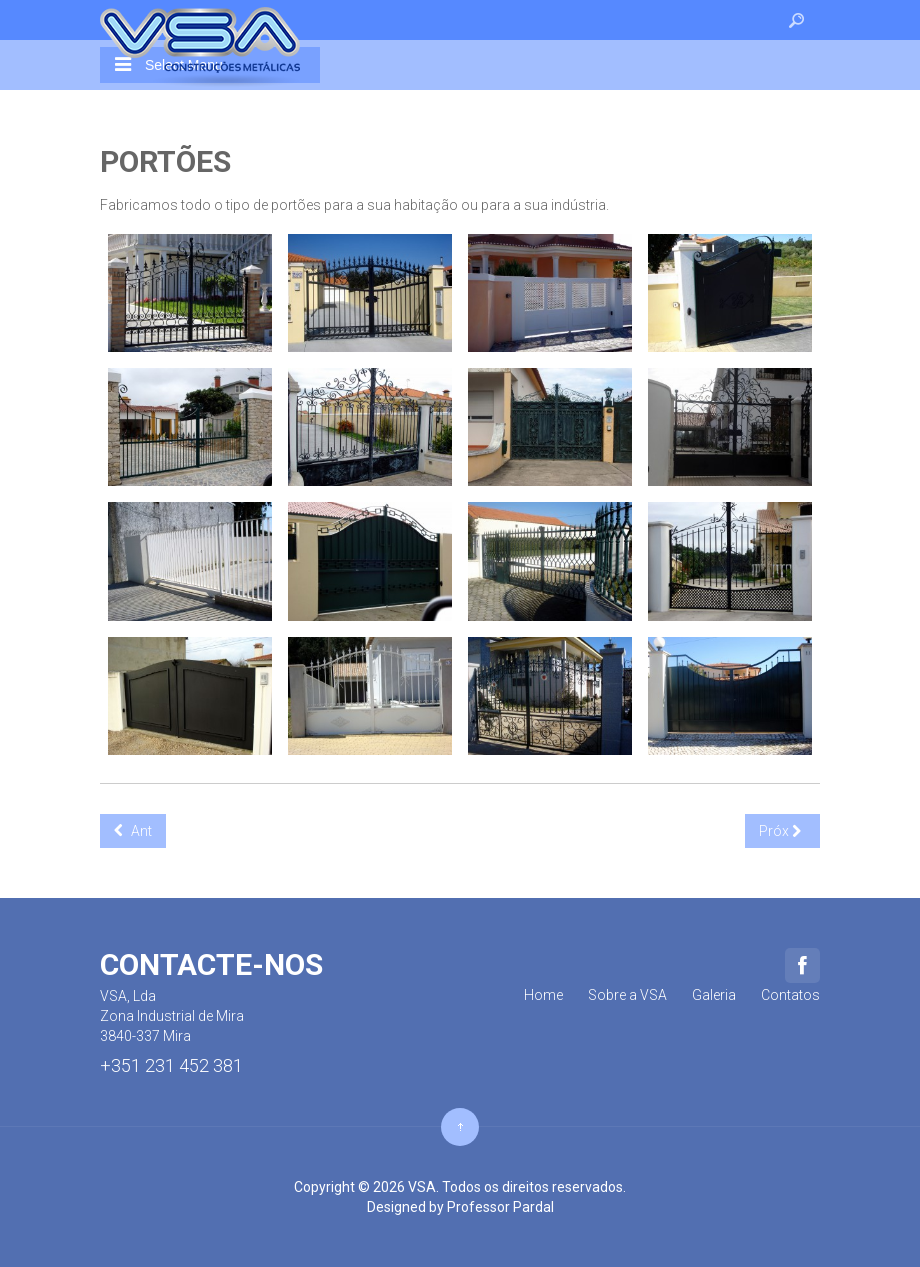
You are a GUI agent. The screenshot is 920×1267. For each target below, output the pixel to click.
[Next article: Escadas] (782, 831)
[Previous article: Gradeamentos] (133, 831)
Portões (165, 161)
